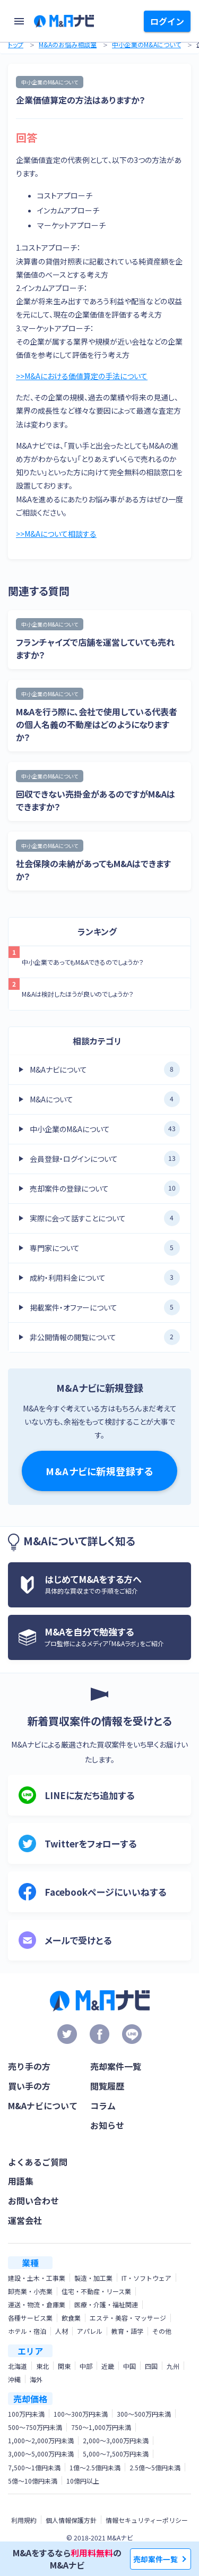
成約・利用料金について (105, 1278)
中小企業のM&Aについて (146, 44)
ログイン (167, 21)
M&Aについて (105, 1099)
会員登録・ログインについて (105, 1159)
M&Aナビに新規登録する (99, 1471)
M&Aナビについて (105, 1069)
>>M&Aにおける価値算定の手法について (82, 376)
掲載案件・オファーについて (105, 1307)
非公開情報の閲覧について (105, 1337)
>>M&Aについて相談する (56, 533)
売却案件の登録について (105, 1188)
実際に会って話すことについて (105, 1218)
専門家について (105, 1248)
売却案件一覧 (155, 2559)
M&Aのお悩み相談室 (68, 44)
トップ (15, 44)
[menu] (19, 21)
